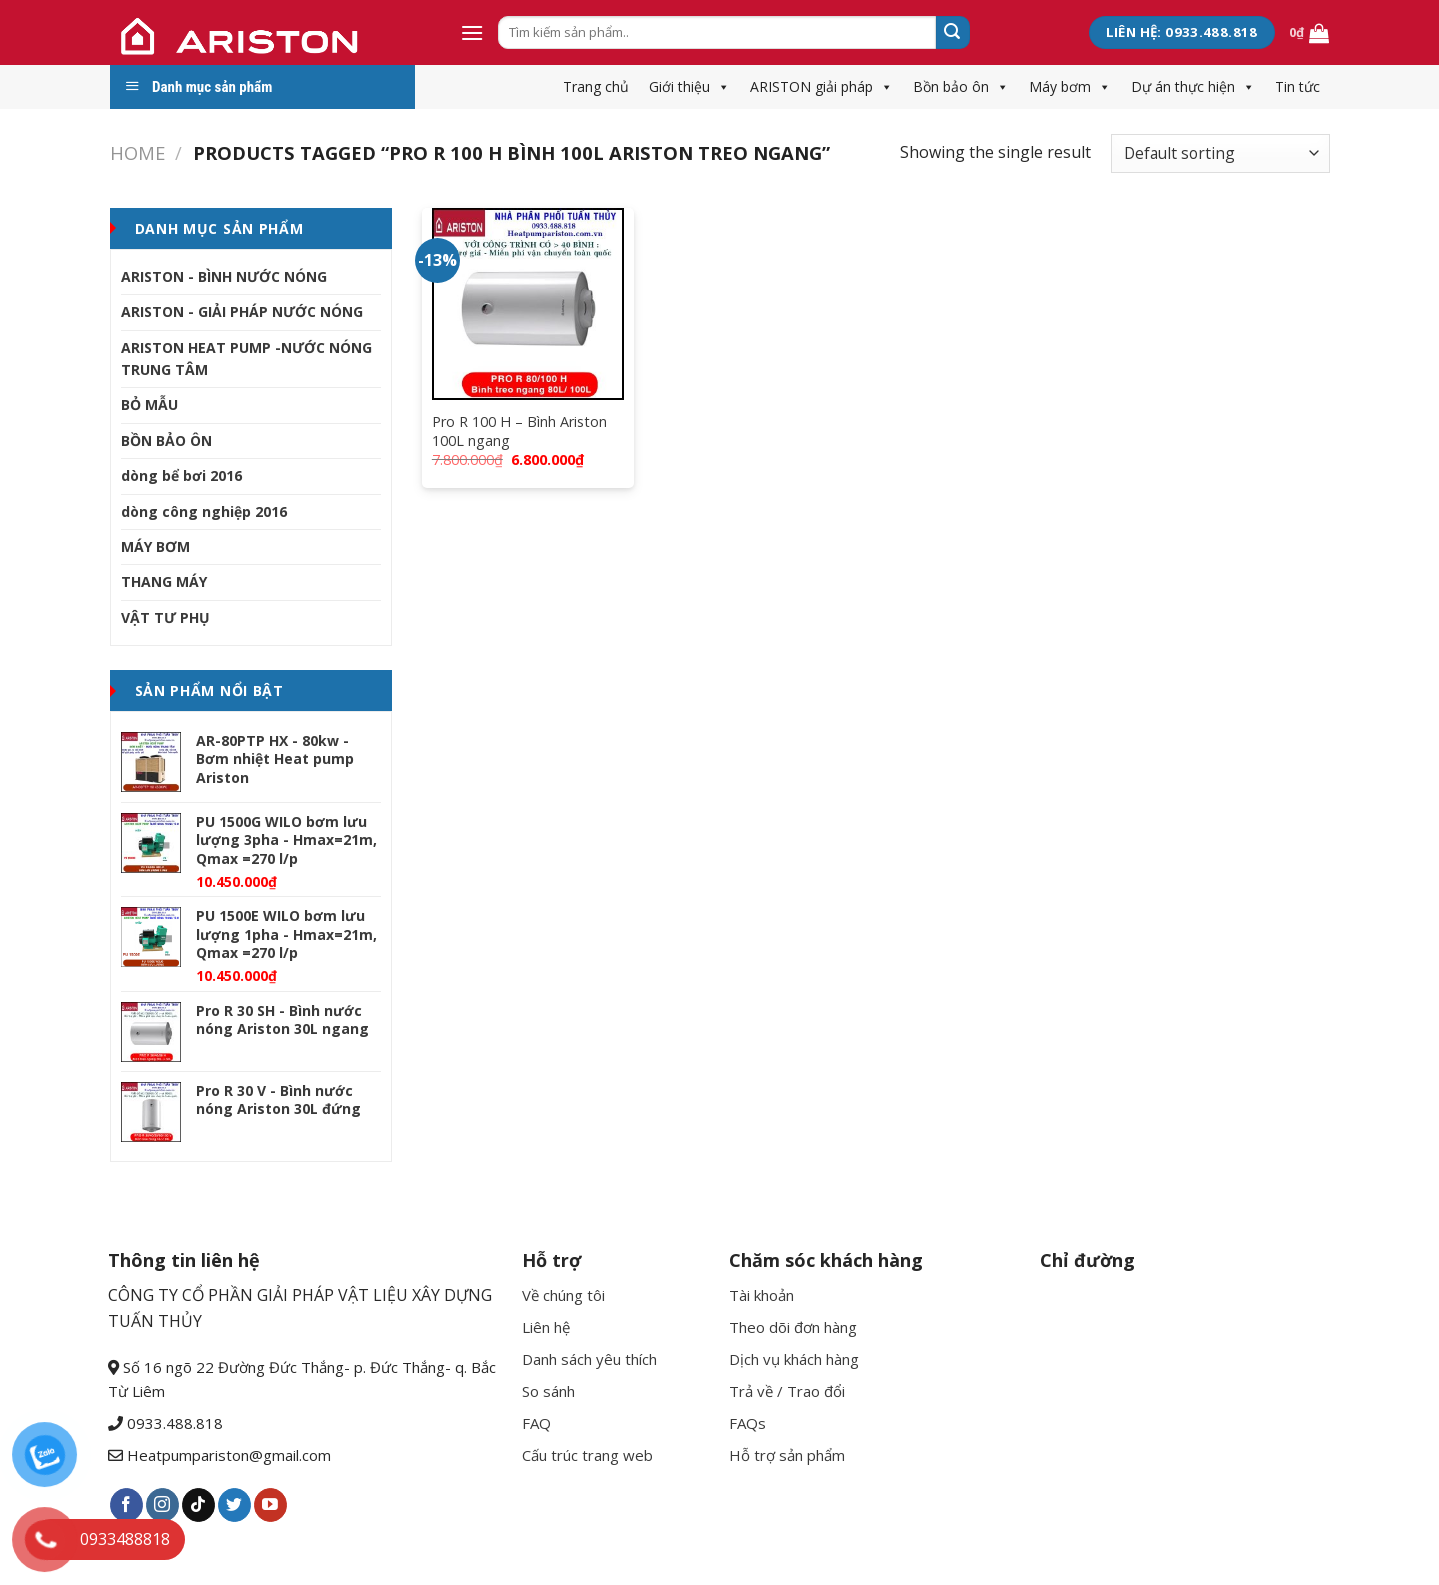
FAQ (536, 1423)
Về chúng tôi (563, 1295)
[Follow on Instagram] (162, 1505)
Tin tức (1297, 86)
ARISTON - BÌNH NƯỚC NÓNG (224, 276)
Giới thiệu (689, 86)
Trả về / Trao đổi (787, 1391)
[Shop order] (1220, 153)
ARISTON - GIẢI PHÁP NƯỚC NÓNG (242, 311)
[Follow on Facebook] (126, 1505)
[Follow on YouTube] (270, 1505)
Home (137, 152)
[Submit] (953, 33)
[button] (720, 86)
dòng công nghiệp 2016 (204, 511)
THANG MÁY (164, 581)
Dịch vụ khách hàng (794, 1359)
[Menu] (472, 32)
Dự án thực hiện (1193, 86)
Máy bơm (1070, 86)
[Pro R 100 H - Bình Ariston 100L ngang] (528, 304)
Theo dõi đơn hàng (793, 1327)
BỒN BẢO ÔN (166, 440)
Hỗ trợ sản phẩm (787, 1455)
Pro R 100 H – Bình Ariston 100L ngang (519, 431)
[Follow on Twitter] (234, 1505)
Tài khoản (761, 1295)
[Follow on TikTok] (198, 1505)
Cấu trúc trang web (587, 1455)
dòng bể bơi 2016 (181, 475)
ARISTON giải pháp (821, 86)
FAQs (747, 1423)
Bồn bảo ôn (961, 86)
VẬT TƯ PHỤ (165, 617)
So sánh (548, 1391)
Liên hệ (546, 1327)
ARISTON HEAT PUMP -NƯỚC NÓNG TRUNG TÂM (246, 358)
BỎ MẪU (149, 404)
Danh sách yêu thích (589, 1359)
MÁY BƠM (155, 546)
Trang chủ (596, 86)
